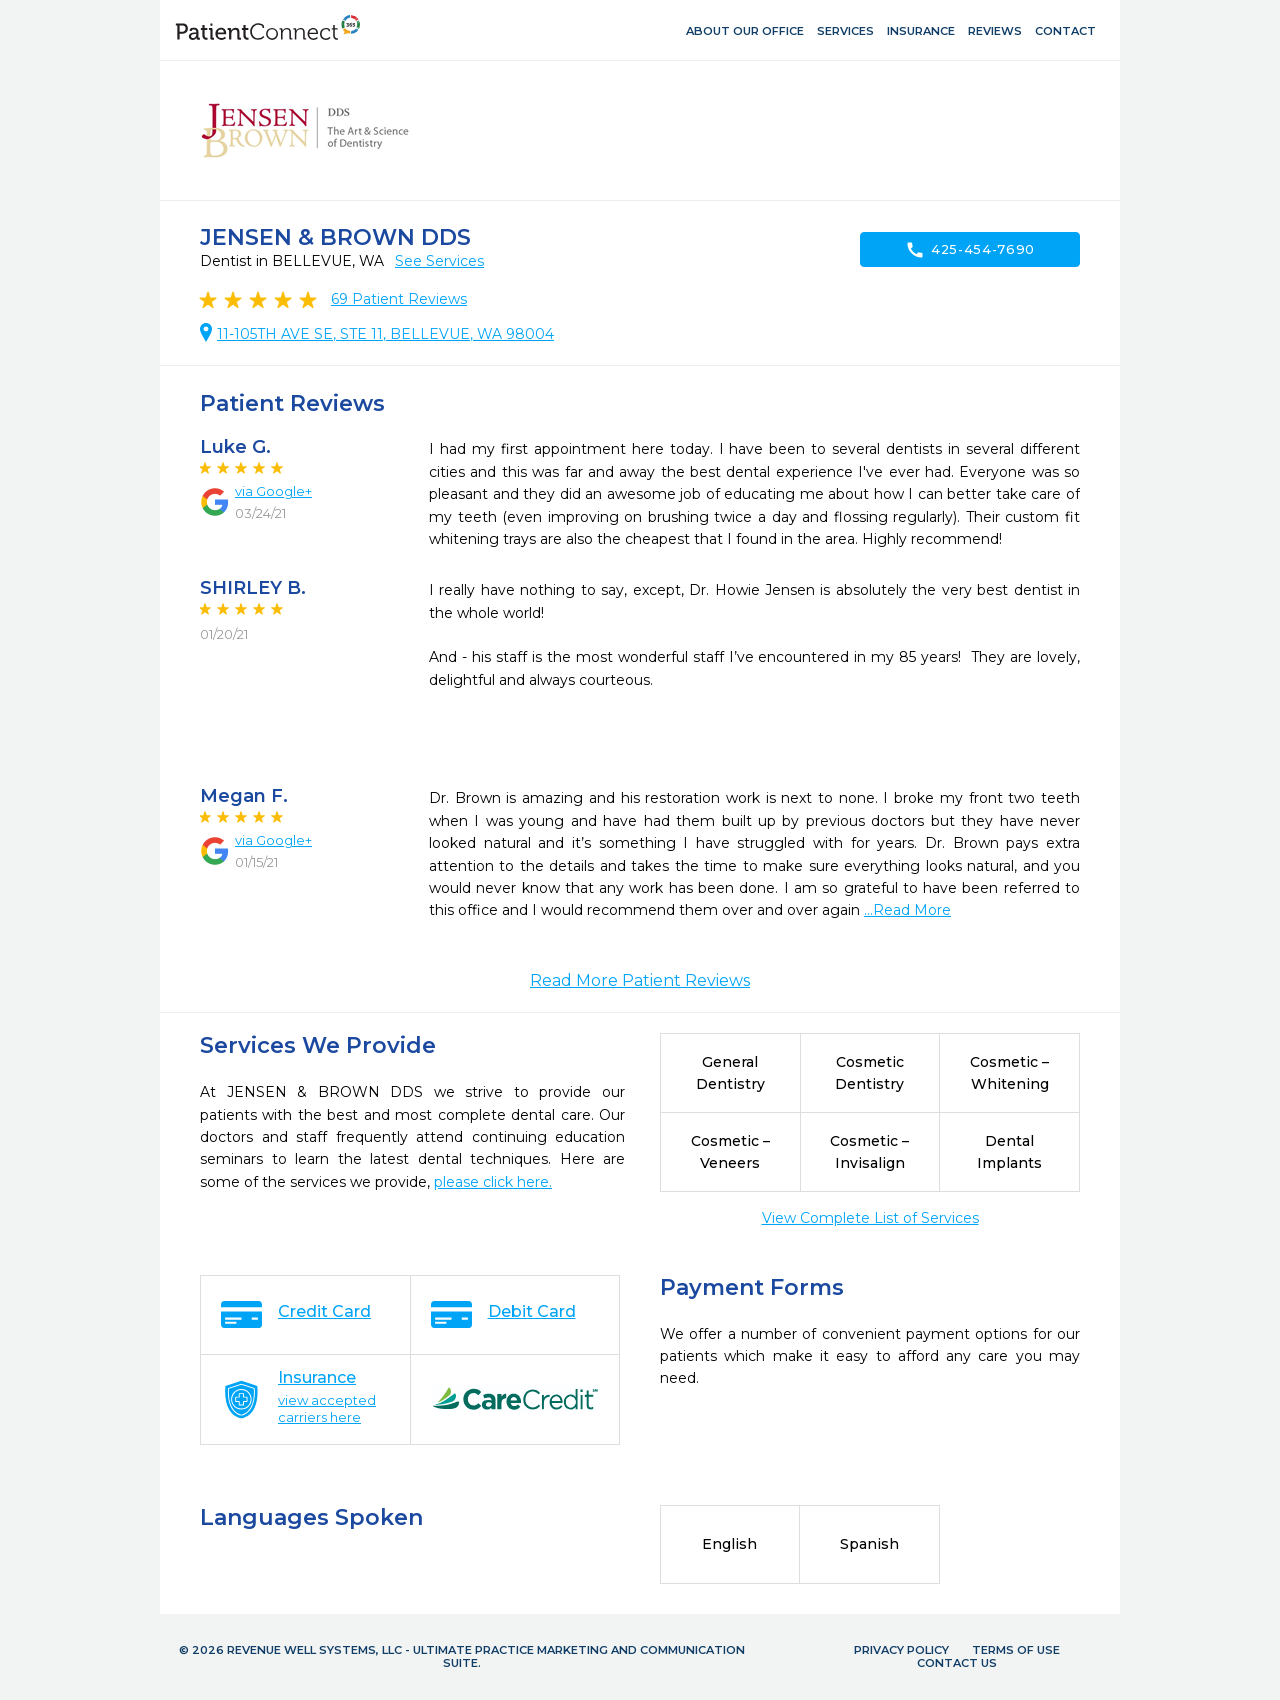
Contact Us (957, 1663)
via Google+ (273, 491)
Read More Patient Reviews (640, 980)
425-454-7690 (970, 250)
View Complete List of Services (870, 1218)
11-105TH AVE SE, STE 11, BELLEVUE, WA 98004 (385, 334)
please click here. (493, 1182)
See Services (439, 261)
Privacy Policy (901, 1650)
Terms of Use (1016, 1650)
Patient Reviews (399, 299)
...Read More (907, 910)
